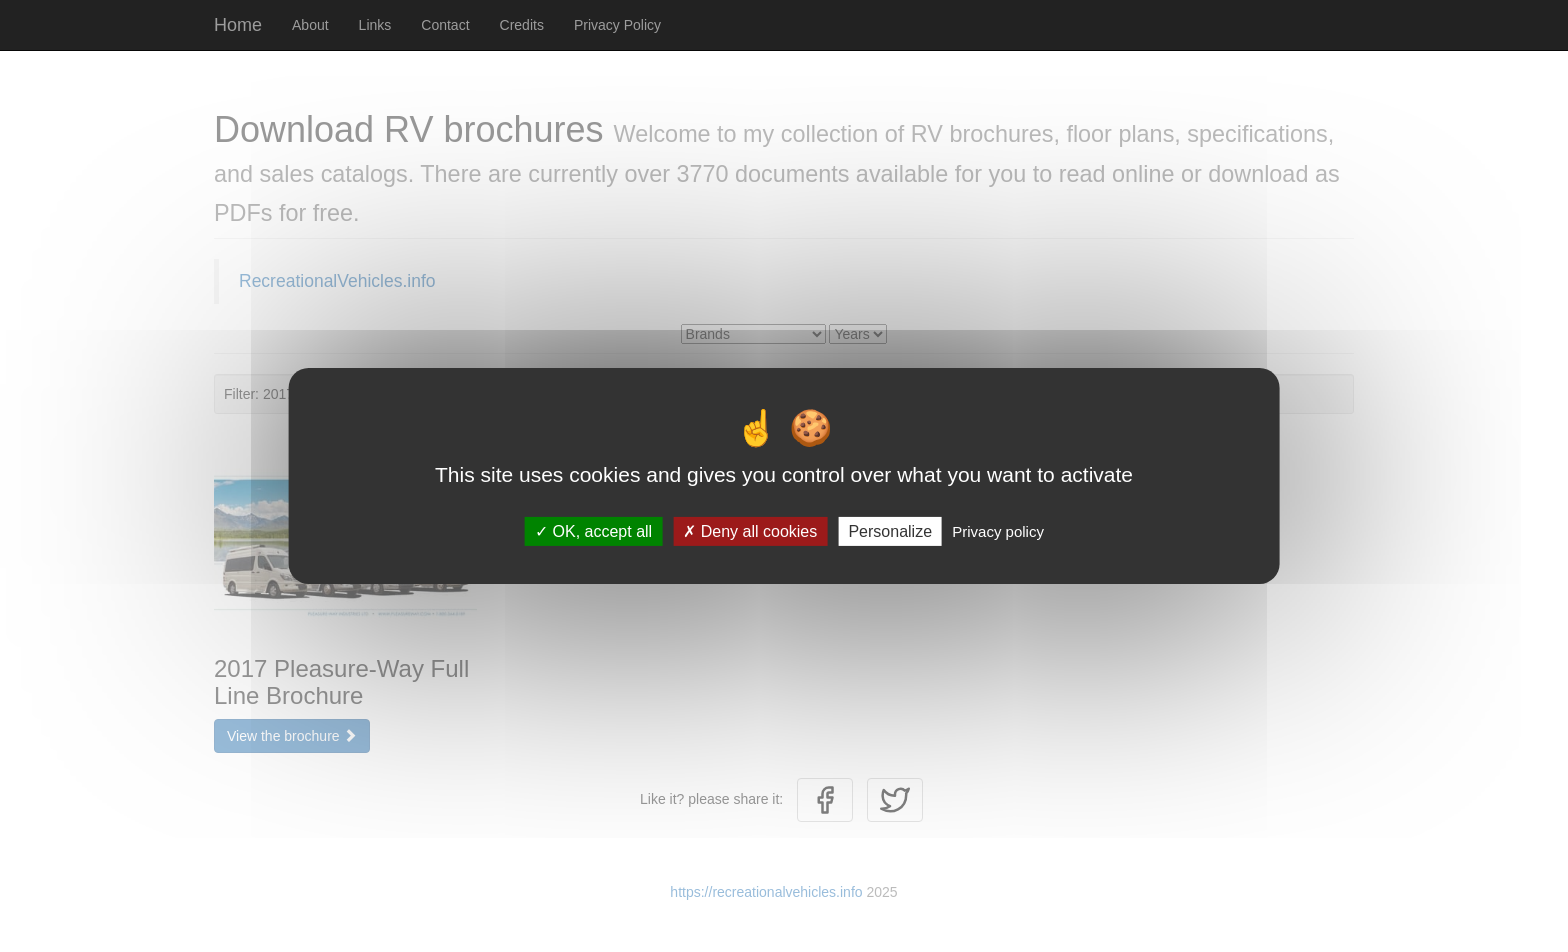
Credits (522, 25)
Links (375, 25)
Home (238, 25)
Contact (445, 25)
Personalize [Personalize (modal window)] (890, 531)
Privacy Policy (617, 25)
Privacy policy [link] (998, 531)
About (310, 25)
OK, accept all (593, 531)
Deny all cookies (750, 531)
